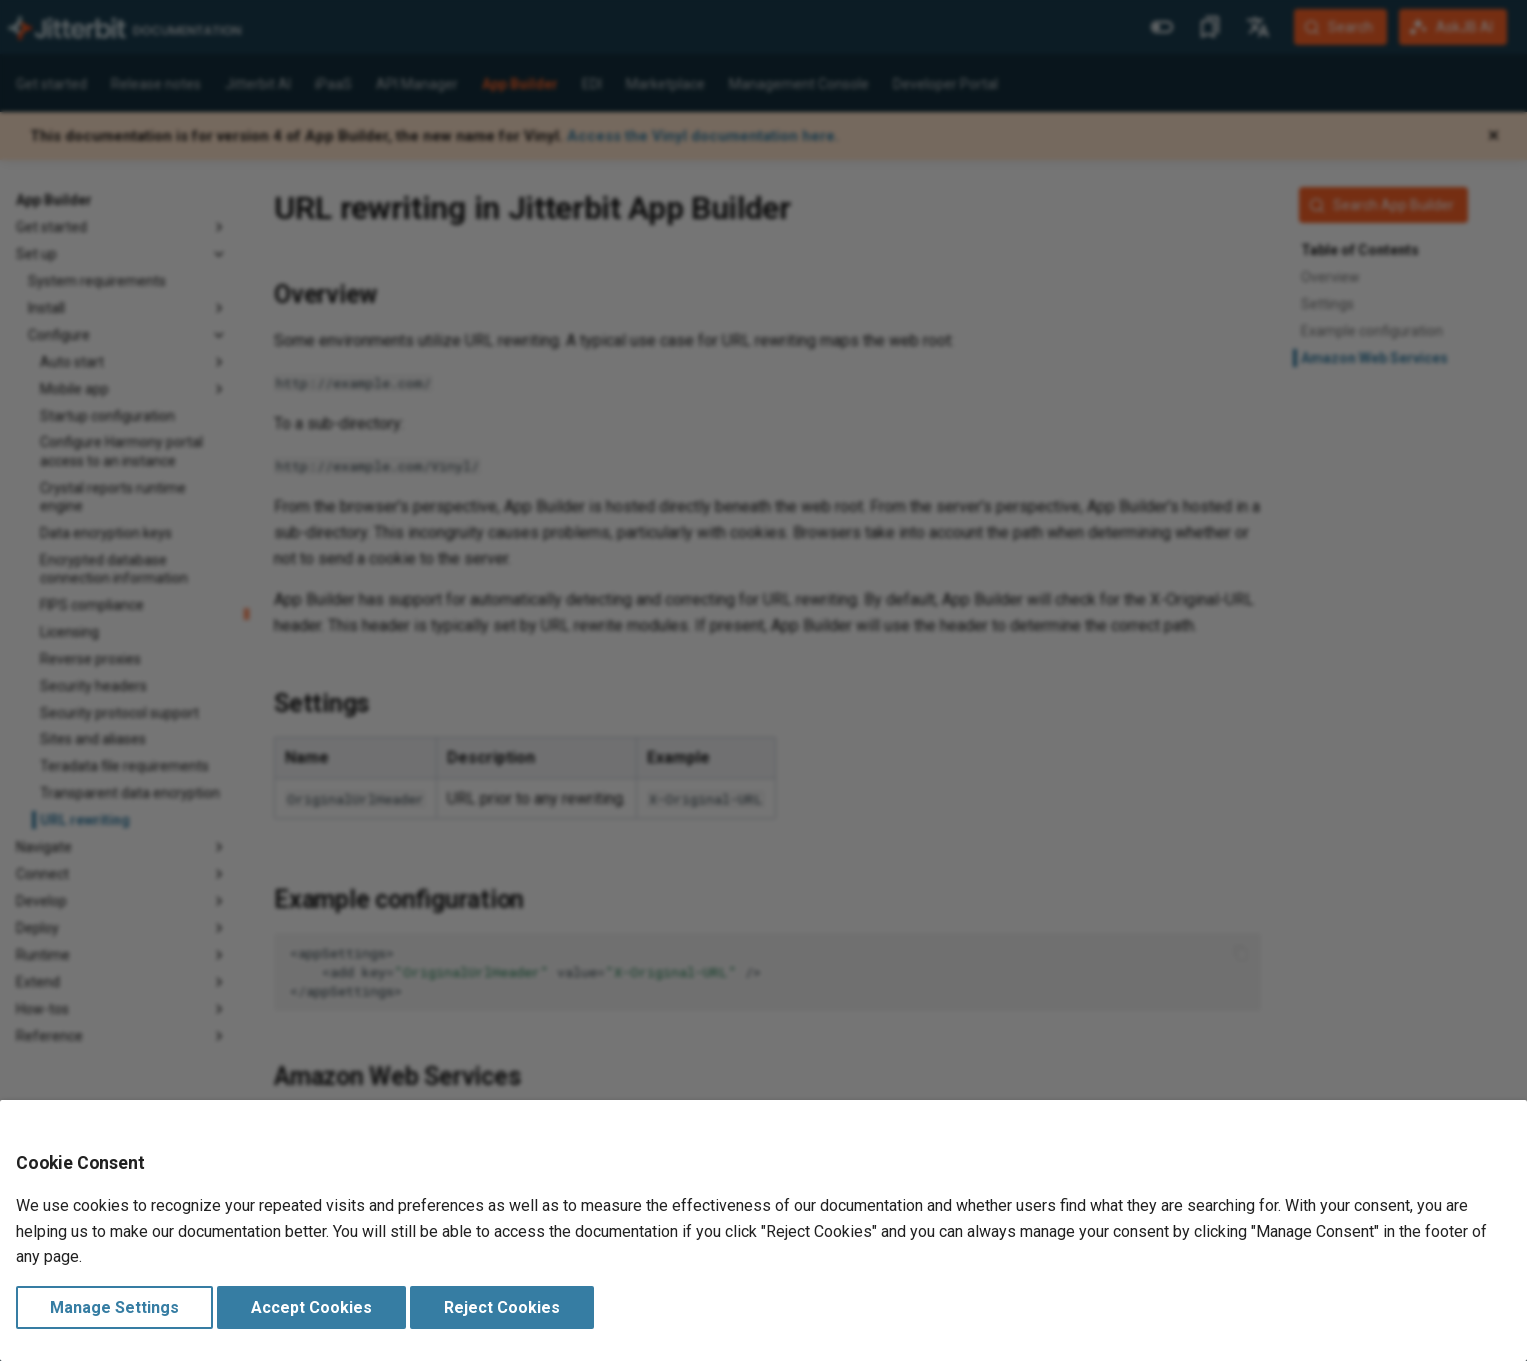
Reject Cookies (502, 1307)
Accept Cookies (311, 1307)
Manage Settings (114, 1307)
